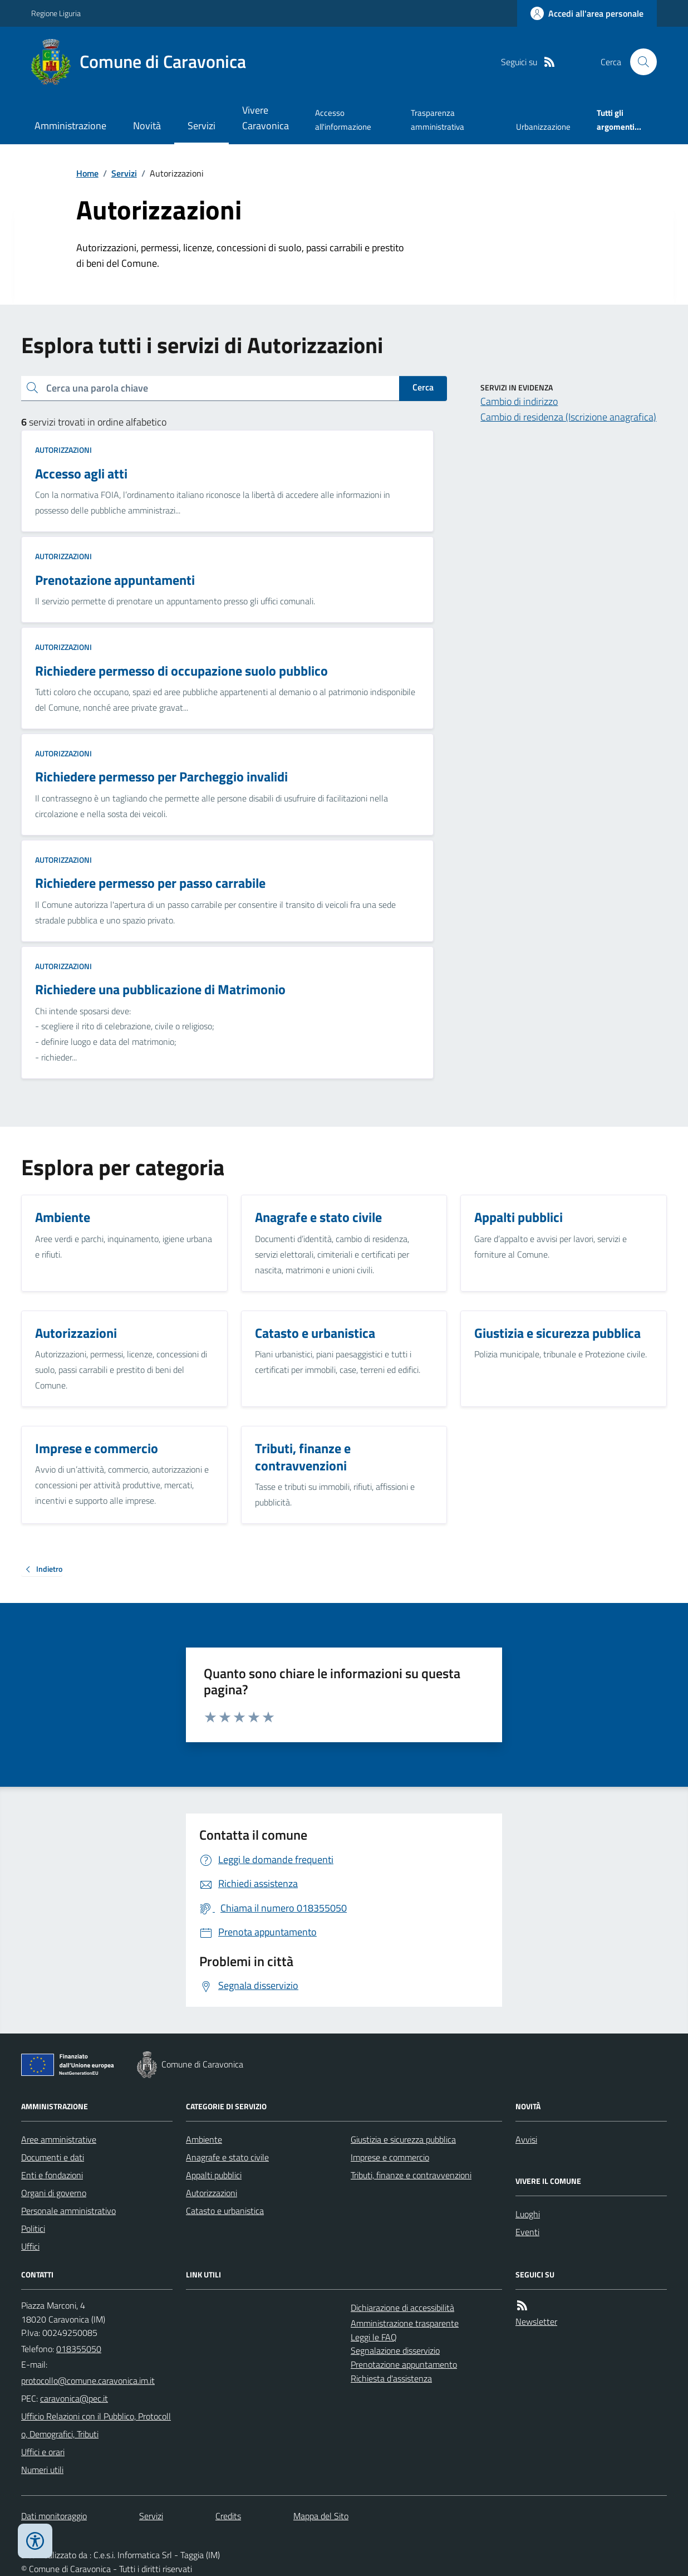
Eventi (527, 2231)
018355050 (78, 2348)
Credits (228, 2516)
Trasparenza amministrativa (437, 119)
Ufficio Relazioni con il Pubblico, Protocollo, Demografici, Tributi (96, 2425)
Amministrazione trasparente (405, 2323)
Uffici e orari (43, 2451)
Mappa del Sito (320, 2516)
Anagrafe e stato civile (227, 2157)
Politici (33, 2228)
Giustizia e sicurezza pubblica (403, 2139)
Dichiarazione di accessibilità (402, 2307)
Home (87, 173)
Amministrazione (70, 125)
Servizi (201, 125)
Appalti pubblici (214, 2175)
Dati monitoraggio (54, 2516)
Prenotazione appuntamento (404, 2364)
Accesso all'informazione (343, 119)
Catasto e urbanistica (225, 2210)
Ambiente (204, 2139)
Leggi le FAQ (374, 2337)
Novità (147, 125)
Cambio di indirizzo (519, 401)
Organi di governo (53, 2192)
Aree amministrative (58, 2139)
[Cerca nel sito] (639, 61)
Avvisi (526, 2139)
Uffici (30, 2246)
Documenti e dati (52, 2157)
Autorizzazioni (63, 450)
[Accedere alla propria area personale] (587, 13)
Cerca (423, 387)
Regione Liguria (56, 13)
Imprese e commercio (390, 2157)
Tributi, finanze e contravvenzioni (411, 2175)
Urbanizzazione (543, 126)
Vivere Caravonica (265, 117)
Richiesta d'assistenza (391, 2378)
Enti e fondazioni (52, 2175)
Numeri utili (42, 2469)
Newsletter (536, 2321)
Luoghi (527, 2214)
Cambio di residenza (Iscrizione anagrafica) (568, 416)
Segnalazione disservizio (395, 2350)
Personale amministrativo (68, 2210)
